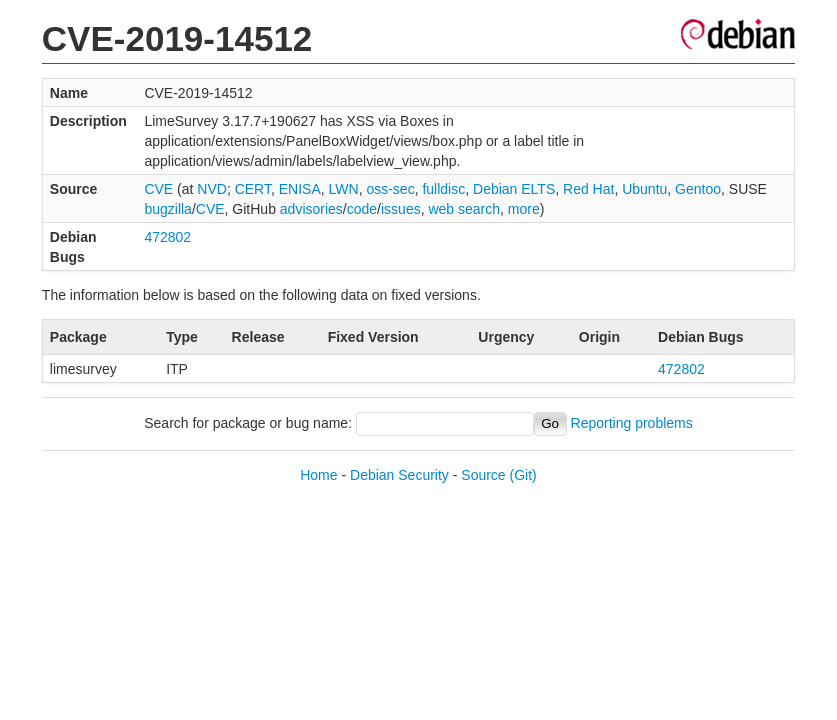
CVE (158, 189)
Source (483, 475)
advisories (311, 209)
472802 (167, 237)
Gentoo (698, 189)
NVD (212, 189)
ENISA (300, 189)
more (524, 209)
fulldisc (443, 189)
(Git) (523, 475)
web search (464, 209)
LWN (344, 189)
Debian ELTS (514, 189)
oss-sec (390, 189)
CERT (253, 189)
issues (401, 209)
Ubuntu (644, 189)
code (362, 209)
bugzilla (167, 209)
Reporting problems (632, 423)
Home (318, 475)
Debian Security (399, 475)
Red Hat (588, 189)
